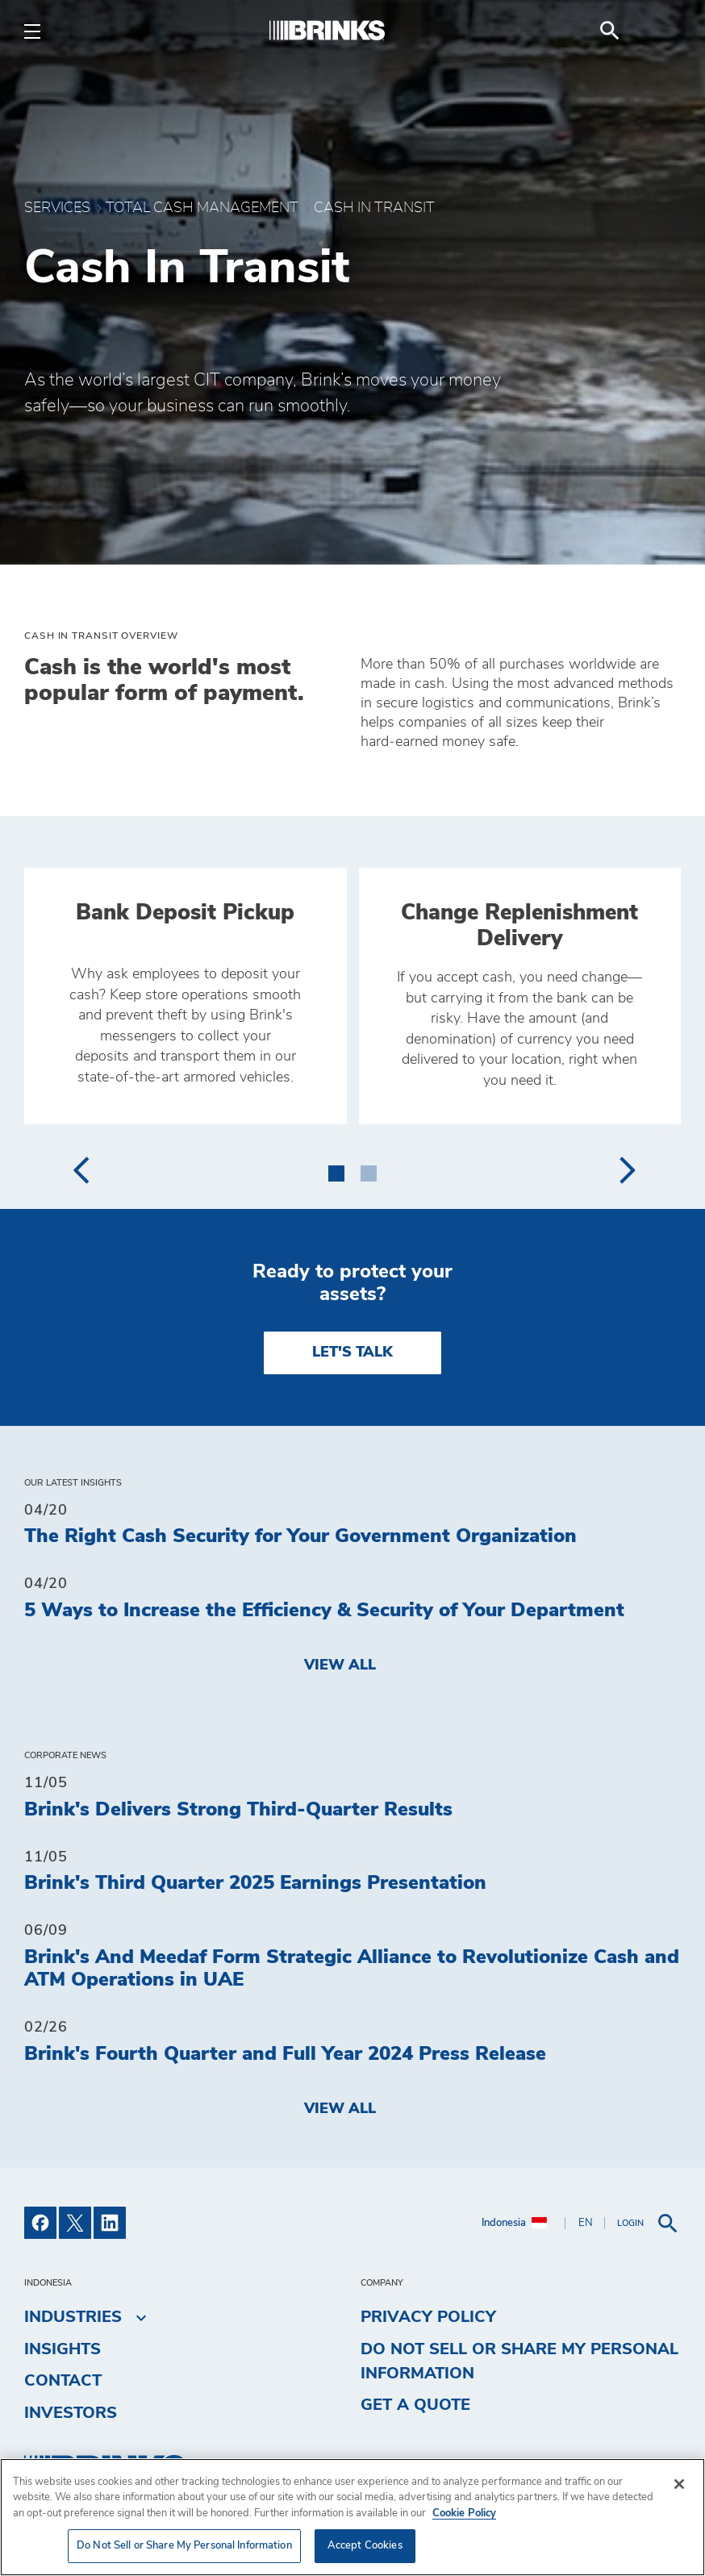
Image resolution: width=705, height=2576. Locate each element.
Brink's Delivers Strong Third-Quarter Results (238, 1809)
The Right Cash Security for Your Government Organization (300, 1536)
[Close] (679, 2484)
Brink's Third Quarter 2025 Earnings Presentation (255, 1883)
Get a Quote (415, 2405)
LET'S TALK (352, 1352)
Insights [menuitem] (62, 2349)
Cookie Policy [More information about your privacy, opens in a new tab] (464, 2513)
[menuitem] (661, 30)
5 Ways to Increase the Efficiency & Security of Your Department (324, 1610)
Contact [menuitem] (63, 2381)
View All (340, 1665)
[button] (336, 1170)
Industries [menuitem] (73, 2317)
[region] (352, 2517)
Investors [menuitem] (70, 2413)
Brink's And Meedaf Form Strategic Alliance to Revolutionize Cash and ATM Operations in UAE (351, 1969)
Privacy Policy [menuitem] (428, 2317)
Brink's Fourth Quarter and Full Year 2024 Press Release (285, 2054)
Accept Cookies (365, 2546)
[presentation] (80, 1170)
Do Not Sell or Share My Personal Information (519, 2361)
